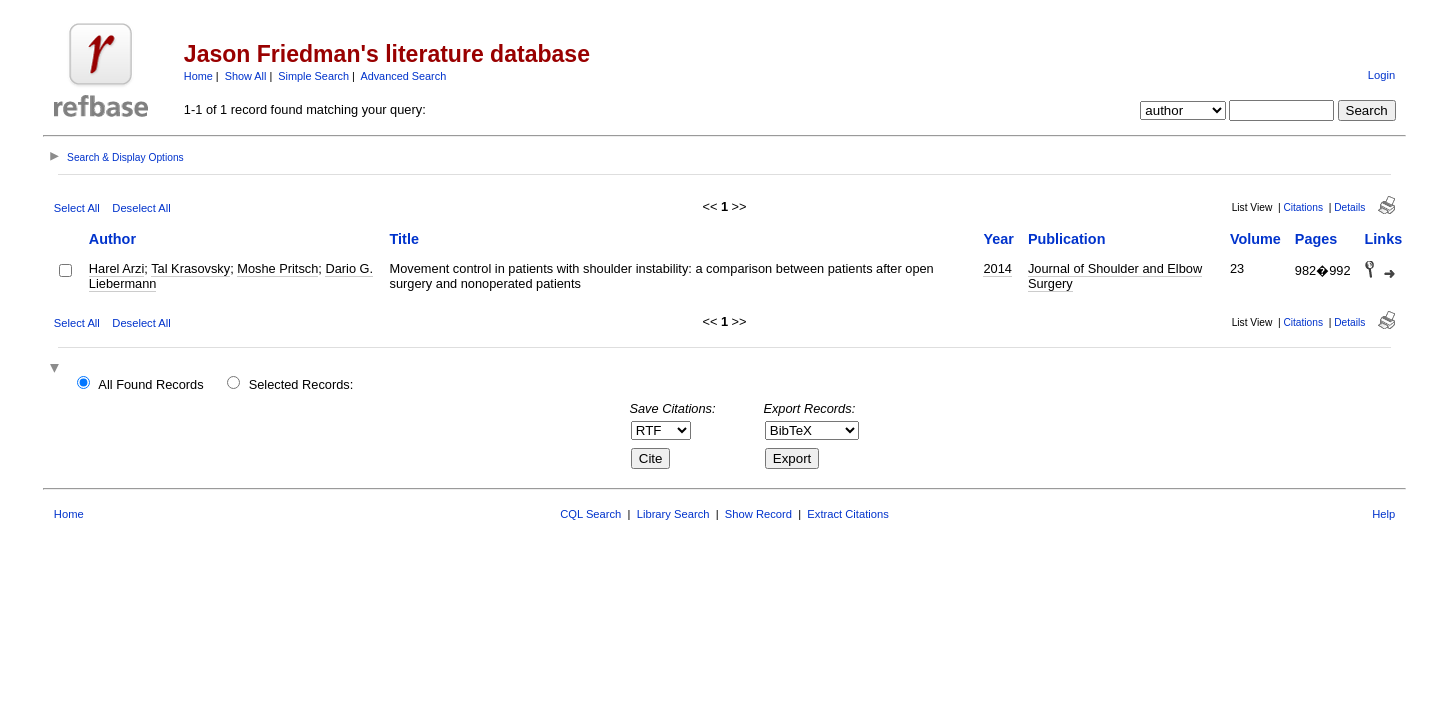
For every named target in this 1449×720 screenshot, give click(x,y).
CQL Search (590, 514)
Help (1383, 514)
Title (404, 239)
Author (112, 239)
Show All (246, 76)
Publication (1067, 239)
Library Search (673, 514)
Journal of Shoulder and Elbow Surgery (1115, 276)
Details (1349, 207)
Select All (77, 208)
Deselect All (141, 208)
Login (1381, 75)
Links (1384, 239)
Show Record (758, 514)
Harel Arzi (116, 268)
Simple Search (313, 76)
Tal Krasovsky (190, 268)
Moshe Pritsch (277, 268)
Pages (1316, 239)
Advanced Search (403, 76)
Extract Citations (847, 514)
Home (198, 76)
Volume (1255, 239)
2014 (997, 268)
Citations (1303, 207)
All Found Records (150, 384)
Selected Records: (301, 384)
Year (998, 239)
